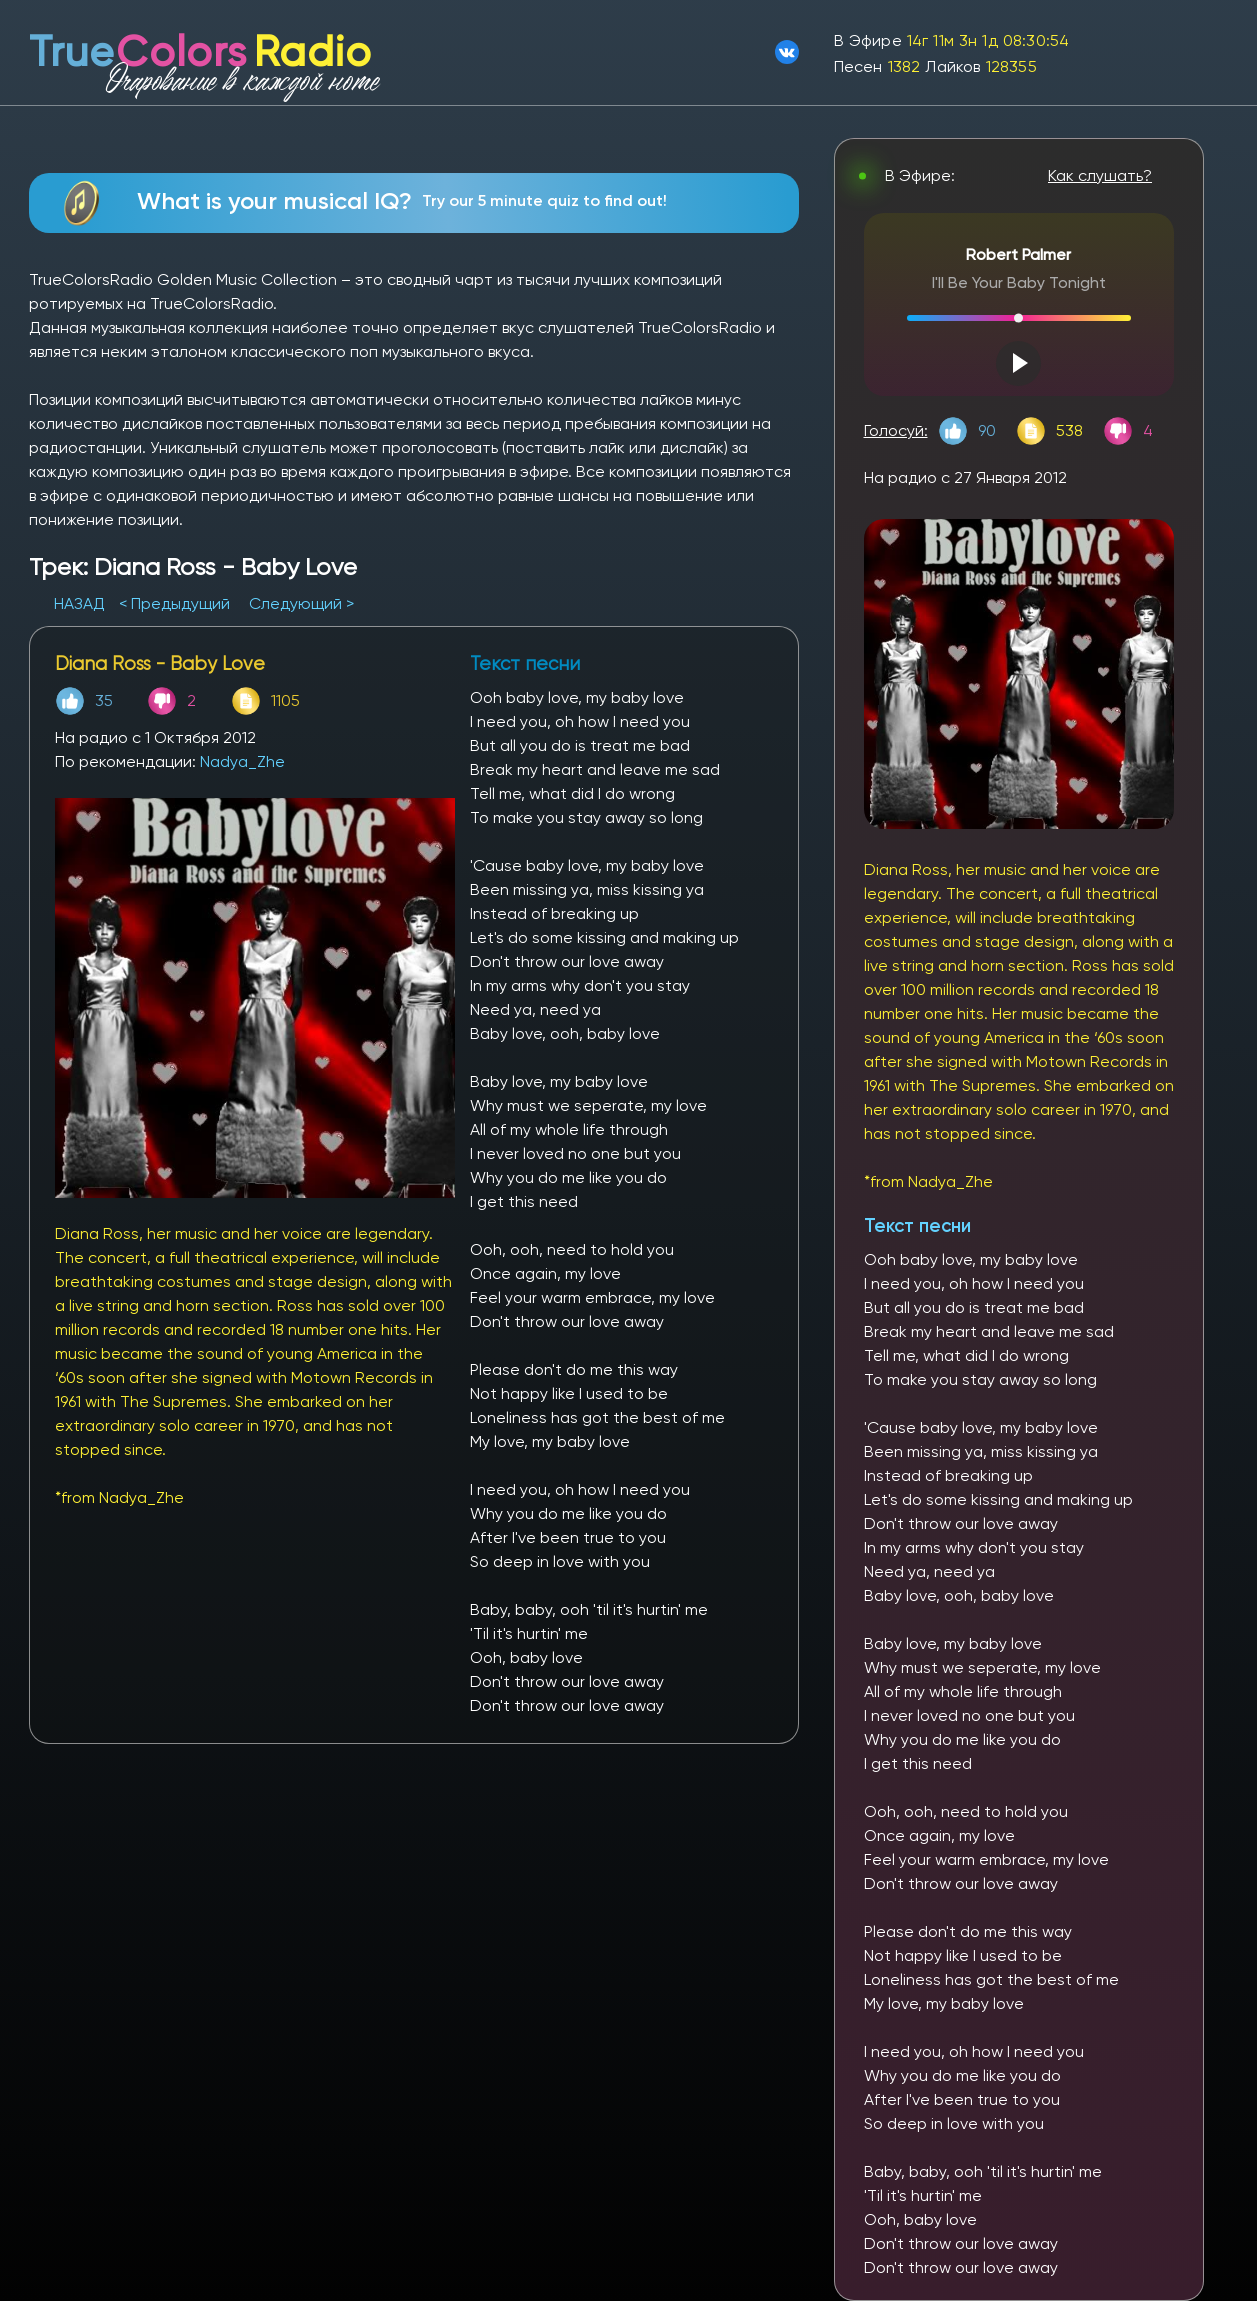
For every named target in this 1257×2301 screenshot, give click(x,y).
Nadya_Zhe (242, 761)
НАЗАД (81, 603)
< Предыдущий (174, 603)
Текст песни (917, 1225)
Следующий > (301, 603)
